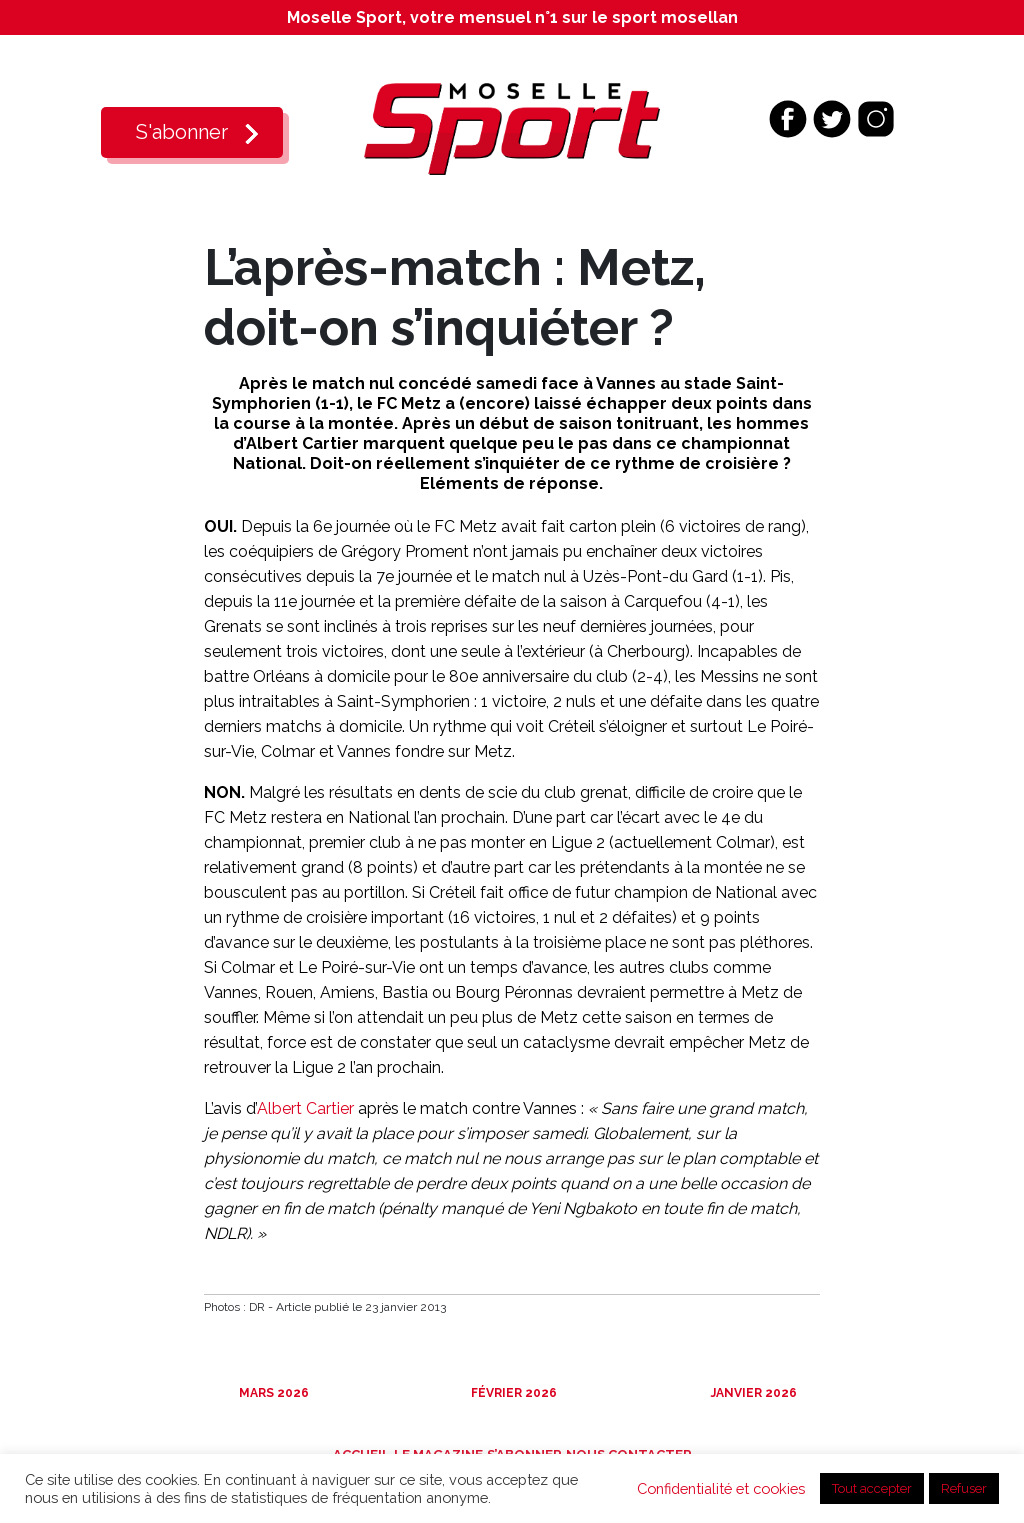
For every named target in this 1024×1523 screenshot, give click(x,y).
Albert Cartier (305, 1108)
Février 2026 (512, 1393)
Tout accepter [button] (872, 1488)
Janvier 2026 (752, 1393)
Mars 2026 (272, 1393)
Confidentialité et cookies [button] (721, 1488)
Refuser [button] (964, 1488)
